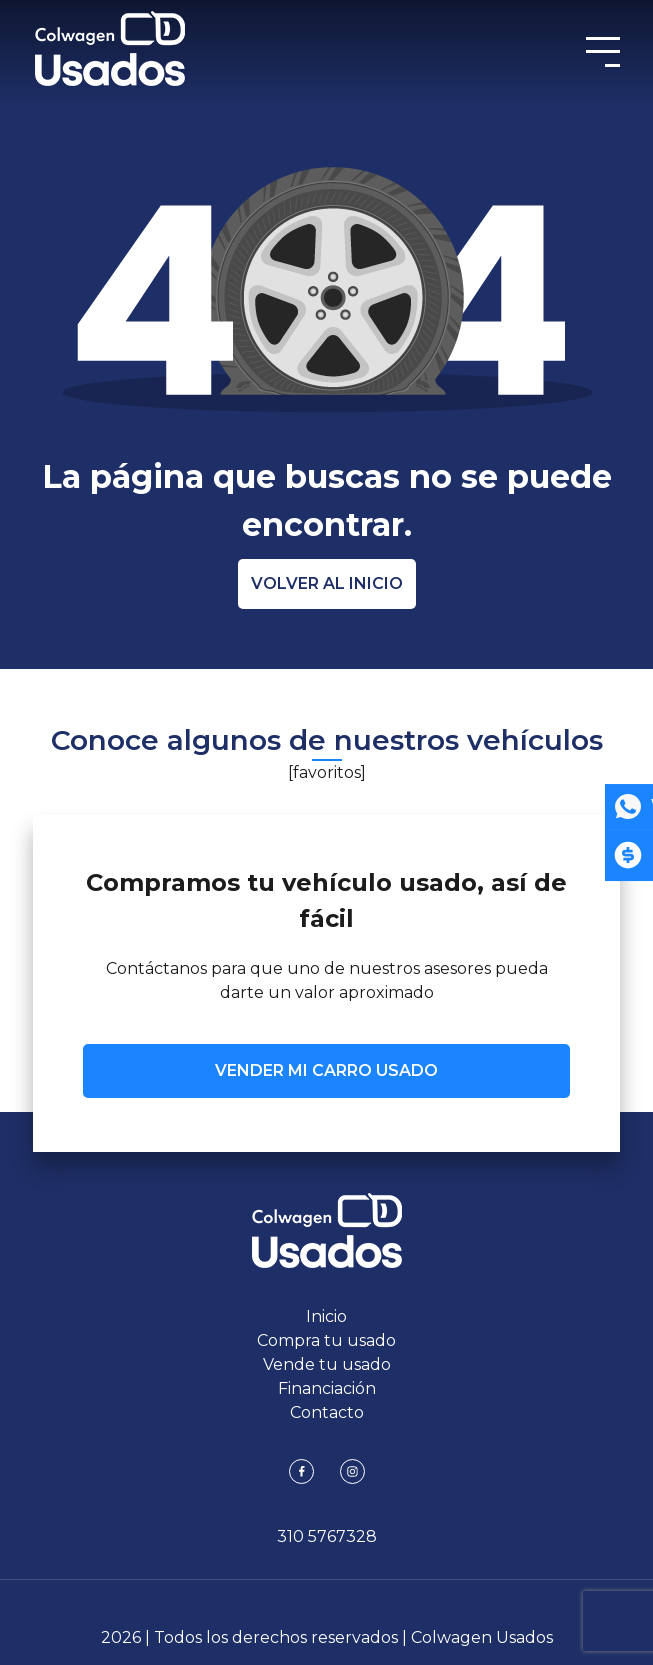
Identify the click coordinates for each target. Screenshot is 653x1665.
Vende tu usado (327, 1364)
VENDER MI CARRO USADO (326, 1070)
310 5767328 (327, 1536)
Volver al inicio (327, 583)
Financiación (327, 1388)
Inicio (326, 1316)
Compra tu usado (326, 1340)
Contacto (327, 1412)
